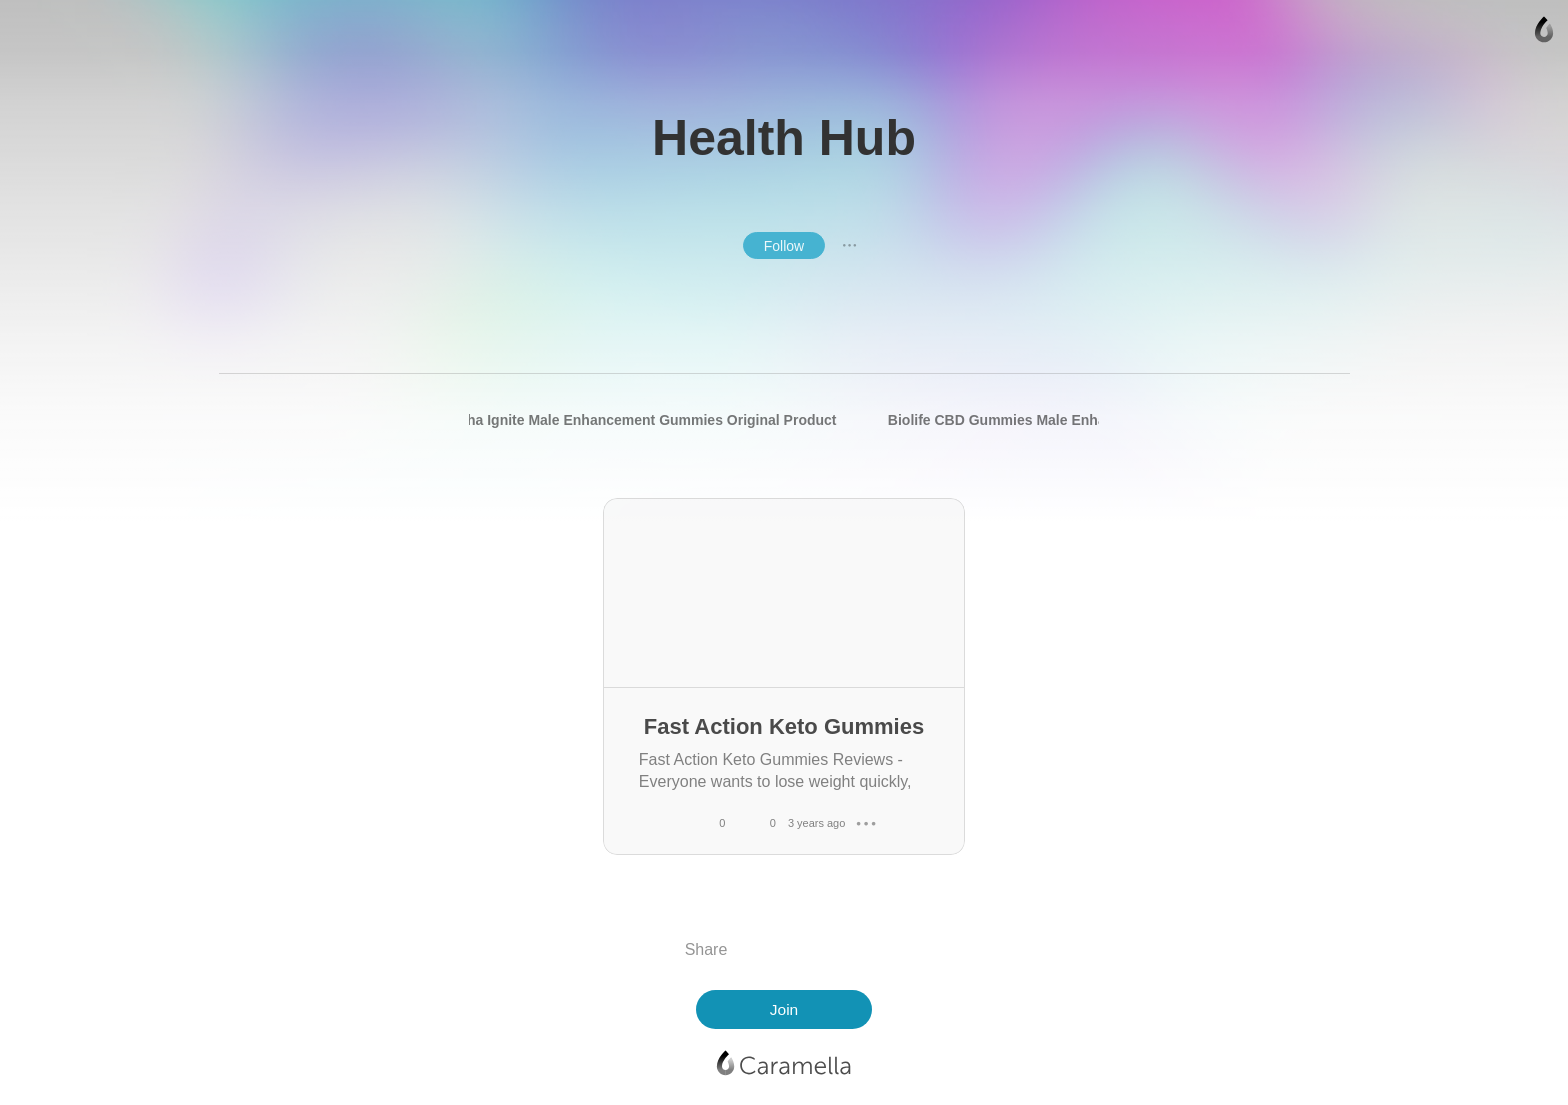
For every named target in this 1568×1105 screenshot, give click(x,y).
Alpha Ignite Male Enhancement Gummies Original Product (640, 420)
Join (784, 1009)
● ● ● (850, 245)
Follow (784, 246)
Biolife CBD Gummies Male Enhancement (1025, 420)
